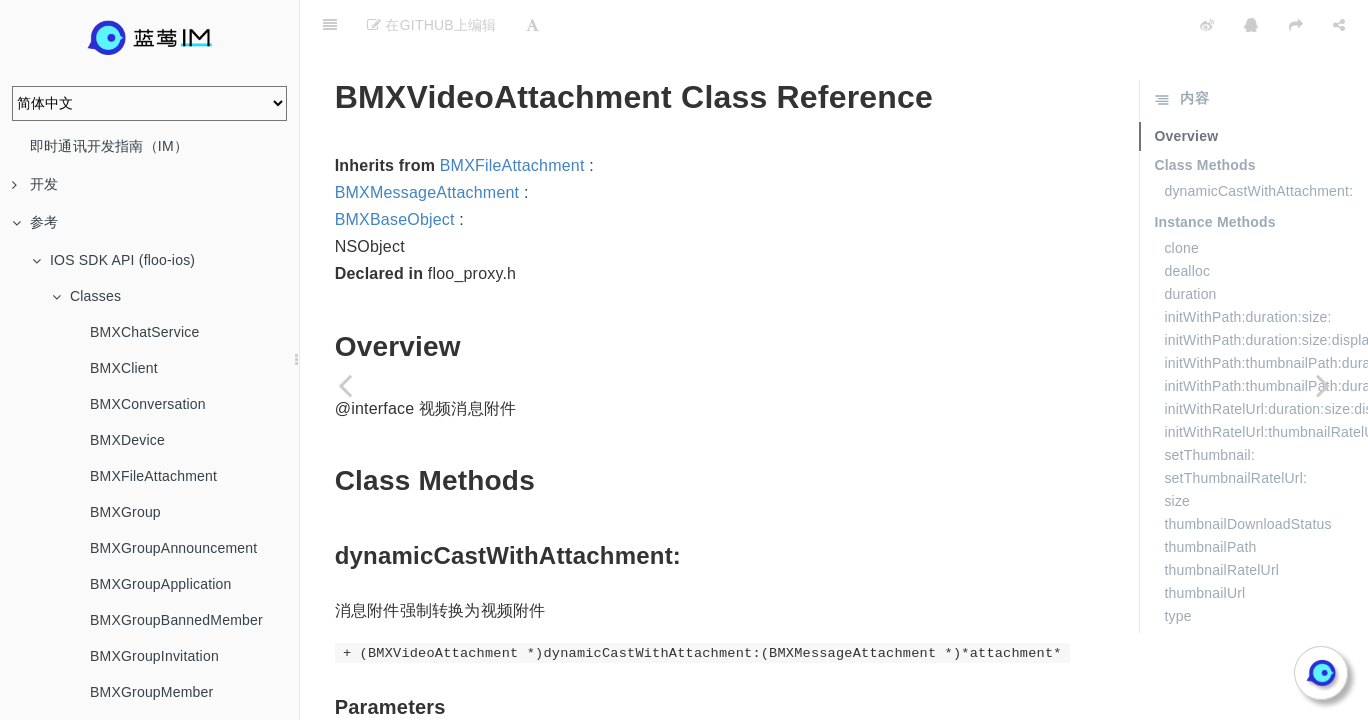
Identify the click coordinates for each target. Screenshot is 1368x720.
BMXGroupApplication (161, 584)
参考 (35, 222)
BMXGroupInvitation (154, 656)
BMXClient (124, 368)
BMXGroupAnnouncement (173, 548)
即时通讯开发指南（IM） (109, 146)
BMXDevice (127, 440)
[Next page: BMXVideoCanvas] (1323, 385)
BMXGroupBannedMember (176, 620)
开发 (35, 184)
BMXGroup (125, 512)
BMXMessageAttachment (427, 142)
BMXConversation (148, 404)
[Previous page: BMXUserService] (345, 385)
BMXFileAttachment (153, 476)
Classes (86, 296)
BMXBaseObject (395, 169)
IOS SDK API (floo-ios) (113, 260)
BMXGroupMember (151, 692)
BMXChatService (144, 332)
